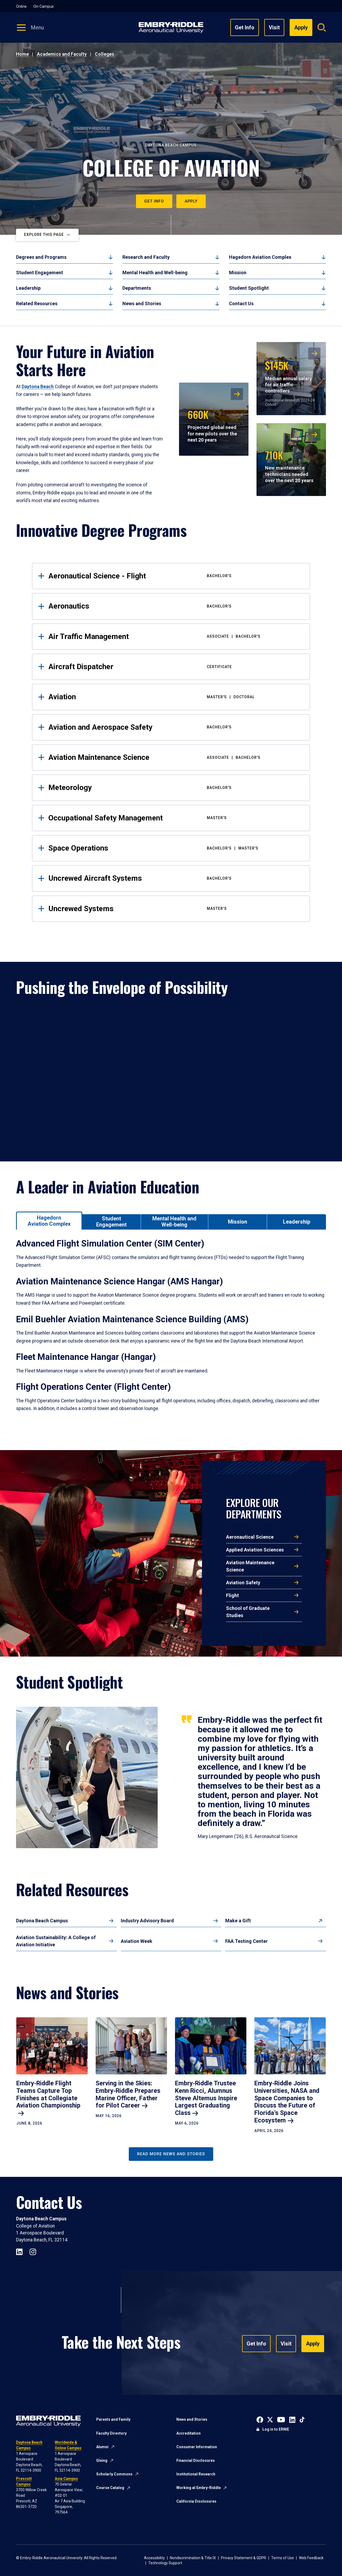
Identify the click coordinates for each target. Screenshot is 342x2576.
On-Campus (43, 6)
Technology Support (165, 2563)
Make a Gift (238, 1920)
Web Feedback (311, 2558)
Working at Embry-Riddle (198, 2488)
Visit (274, 27)
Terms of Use (282, 2558)
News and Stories (141, 303)
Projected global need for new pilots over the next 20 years (212, 425)
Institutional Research (195, 2474)
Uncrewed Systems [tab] (175, 908)
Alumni (102, 2447)
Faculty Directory (111, 2433)
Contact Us (241, 303)
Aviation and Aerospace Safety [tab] (175, 727)
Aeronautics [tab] (175, 606)
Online (21, 6)
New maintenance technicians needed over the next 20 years (289, 465)
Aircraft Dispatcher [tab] (175, 666)
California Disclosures (196, 2501)
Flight (232, 1595)
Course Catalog (110, 2488)
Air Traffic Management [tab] (175, 636)
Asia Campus (66, 2478)
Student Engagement (39, 272)
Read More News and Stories (171, 2154)
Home (22, 54)
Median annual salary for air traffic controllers (288, 376)
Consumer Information (196, 2447)
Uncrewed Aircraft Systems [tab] (175, 878)
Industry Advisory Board (147, 1920)
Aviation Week (136, 1941)
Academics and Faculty (62, 54)
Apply (191, 201)
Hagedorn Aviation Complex (260, 257)
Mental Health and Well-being (155, 272)
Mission (237, 272)
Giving (101, 2460)
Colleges (104, 54)
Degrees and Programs (41, 257)
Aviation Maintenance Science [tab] (175, 757)
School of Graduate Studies (248, 1611)
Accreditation (188, 2433)
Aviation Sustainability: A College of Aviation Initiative (56, 1941)
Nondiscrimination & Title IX (193, 2558)
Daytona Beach (38, 386)
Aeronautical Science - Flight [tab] (175, 575)
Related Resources (36, 303)
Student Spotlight (249, 288)
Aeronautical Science (250, 1537)
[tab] (49, 1220)
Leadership (28, 288)
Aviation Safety (243, 1582)
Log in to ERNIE (275, 2429)
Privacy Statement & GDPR (243, 2558)
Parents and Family (113, 2419)
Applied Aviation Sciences (255, 1550)
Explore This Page (44, 234)
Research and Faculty (146, 257)
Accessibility (154, 2558)
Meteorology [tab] (175, 787)
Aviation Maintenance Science (250, 1566)
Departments (136, 288)
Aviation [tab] (175, 696)
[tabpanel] (171, 1332)
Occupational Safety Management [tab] (175, 817)
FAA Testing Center (246, 1941)
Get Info (244, 27)
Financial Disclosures (195, 2460)
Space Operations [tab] (175, 848)
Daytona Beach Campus (42, 1920)
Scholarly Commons (114, 2474)
